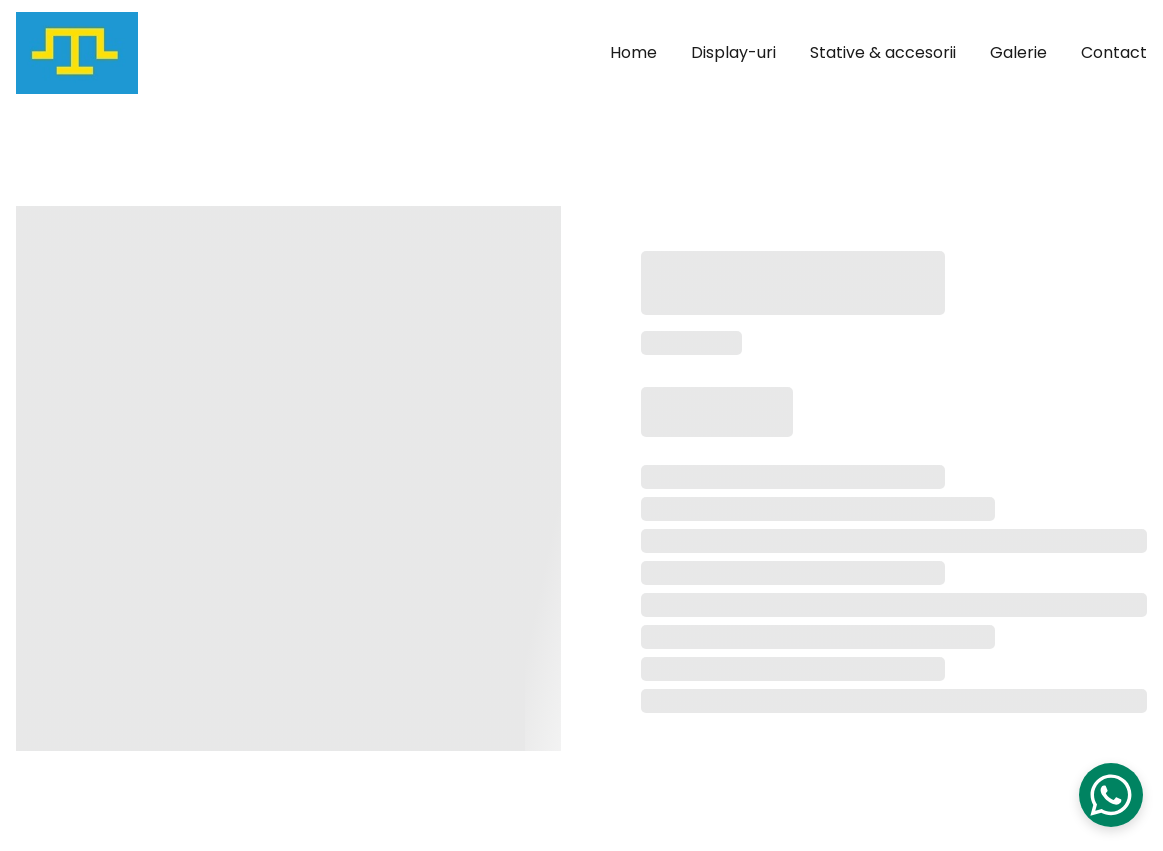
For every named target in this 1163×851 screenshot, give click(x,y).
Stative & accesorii (883, 53)
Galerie (1018, 53)
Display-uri (733, 53)
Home (633, 53)
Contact (1114, 53)
